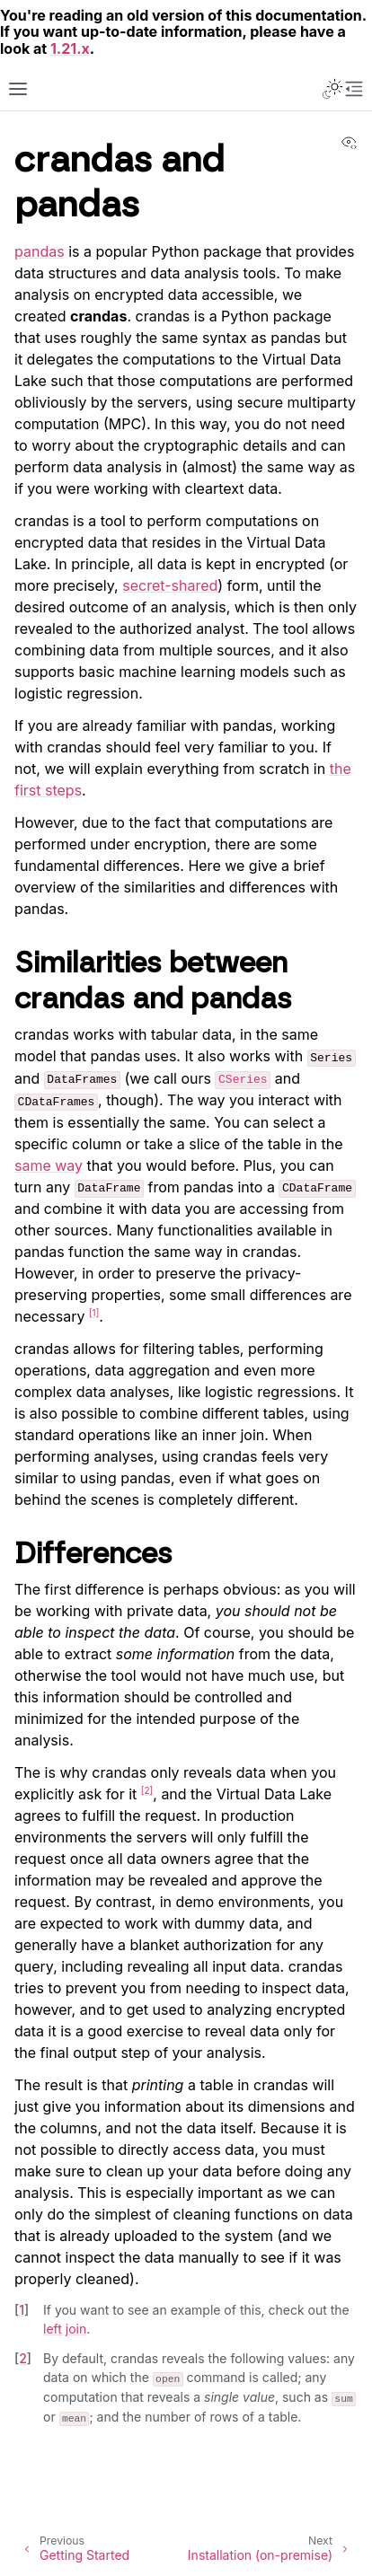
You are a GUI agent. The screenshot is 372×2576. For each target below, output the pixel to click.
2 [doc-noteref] (147, 1790)
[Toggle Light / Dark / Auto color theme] (332, 89)
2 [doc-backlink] (23, 2358)
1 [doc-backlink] (21, 2309)
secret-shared (169, 585)
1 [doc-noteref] (94, 1312)
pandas (39, 251)
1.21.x (70, 48)
